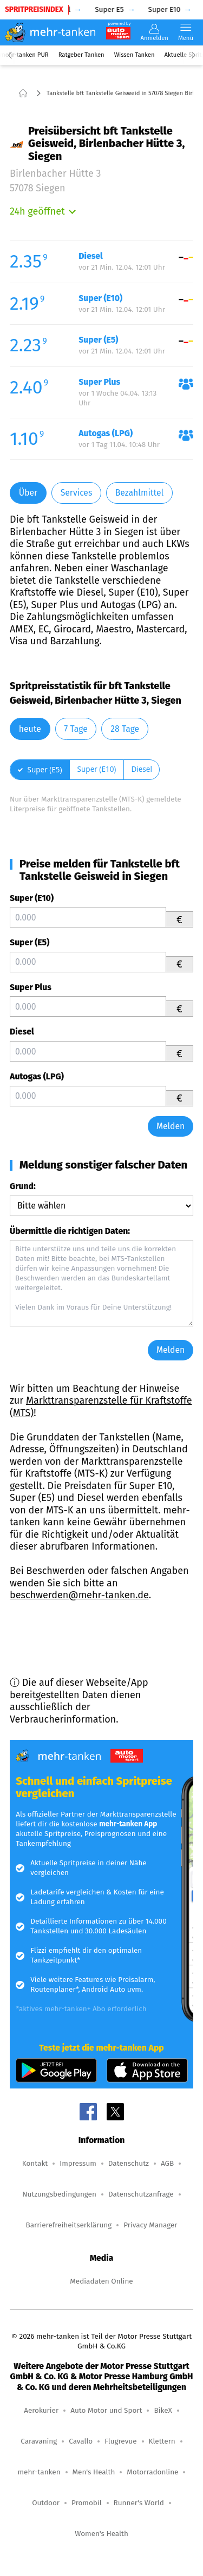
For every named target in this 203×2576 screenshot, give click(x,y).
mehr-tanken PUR (24, 55)
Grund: (23, 1186)
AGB (167, 2163)
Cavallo (81, 2441)
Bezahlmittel (139, 493)
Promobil (86, 2502)
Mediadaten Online (101, 2281)
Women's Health (101, 2533)
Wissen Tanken (134, 55)
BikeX (163, 2410)
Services (77, 493)
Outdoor (46, 2502)
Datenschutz (128, 2163)
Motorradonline (152, 2472)
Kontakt (35, 2163)
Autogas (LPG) (37, 1076)
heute (30, 729)
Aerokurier (41, 2410)
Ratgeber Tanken (81, 55)
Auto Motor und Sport (106, 2410)
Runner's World (139, 2502)
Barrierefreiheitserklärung (68, 2225)
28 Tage (124, 729)
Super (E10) (32, 898)
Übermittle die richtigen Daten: (70, 1231)
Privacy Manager (150, 2225)
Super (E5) (29, 942)
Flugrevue (120, 2441)
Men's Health (94, 2472)
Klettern (162, 2441)
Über (28, 493)
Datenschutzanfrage (141, 2194)
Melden (170, 1126)
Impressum (78, 2163)
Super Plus (30, 987)
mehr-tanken (39, 2472)
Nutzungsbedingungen (59, 2194)
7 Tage (75, 729)
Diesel (22, 1031)
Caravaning (39, 2441)
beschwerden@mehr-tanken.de (79, 1595)
